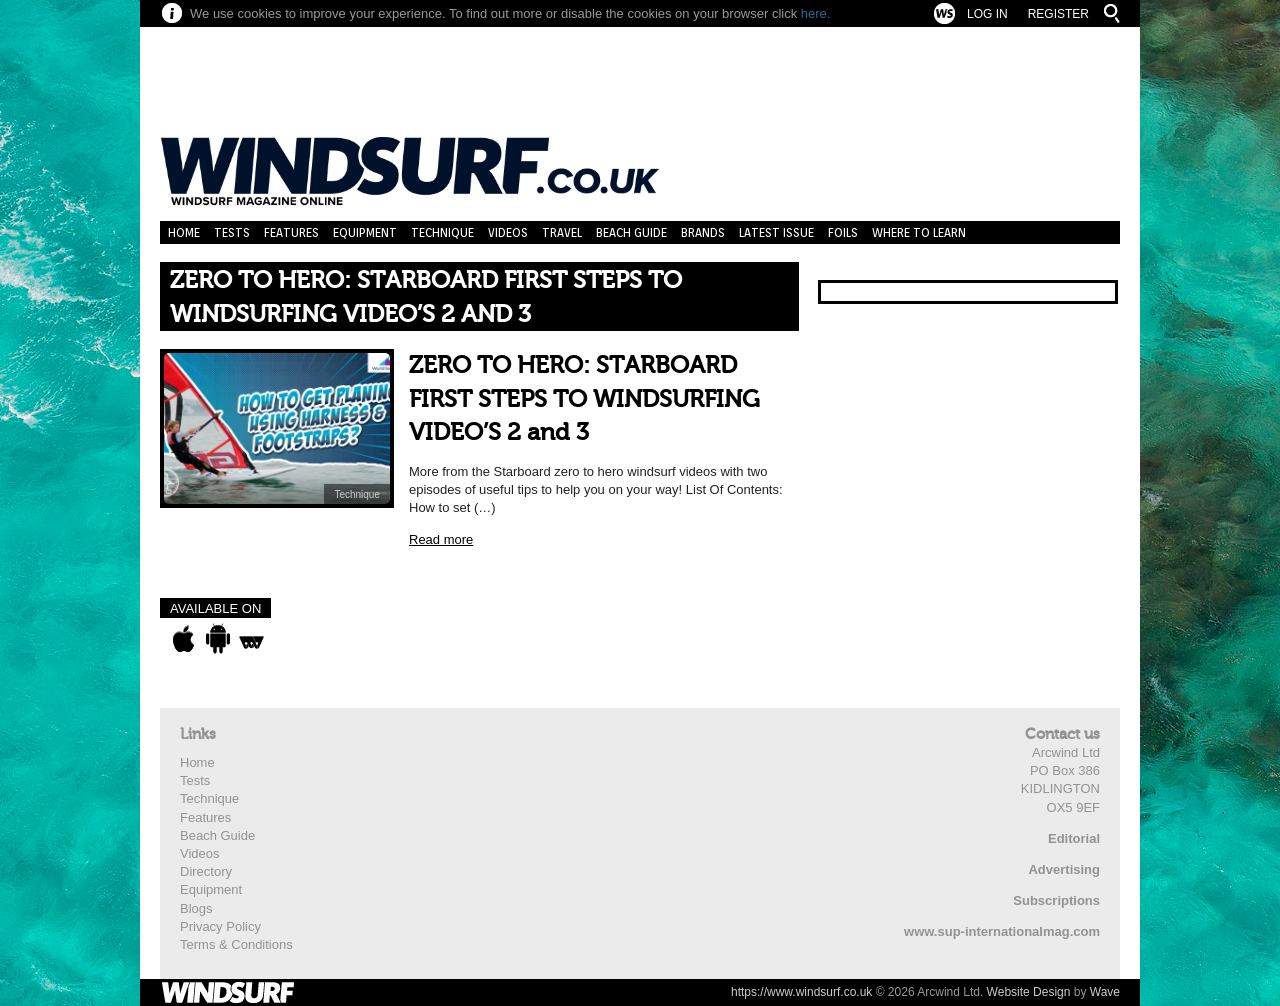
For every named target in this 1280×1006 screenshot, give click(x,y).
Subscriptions (1056, 900)
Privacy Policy (220, 926)
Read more (441, 539)
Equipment (365, 232)
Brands (703, 232)
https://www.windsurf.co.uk (801, 992)
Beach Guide (631, 232)
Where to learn (919, 232)
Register (1058, 14)
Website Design (1029, 992)
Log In (987, 14)
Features (291, 232)
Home (184, 232)
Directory (206, 871)
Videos (508, 232)
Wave (1105, 992)
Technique (442, 232)
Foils (843, 232)
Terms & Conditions (236, 944)
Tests (232, 232)
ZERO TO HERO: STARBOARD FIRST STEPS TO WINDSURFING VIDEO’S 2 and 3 (584, 399)
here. (816, 13)
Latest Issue (776, 232)
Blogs (196, 908)
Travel (562, 232)
